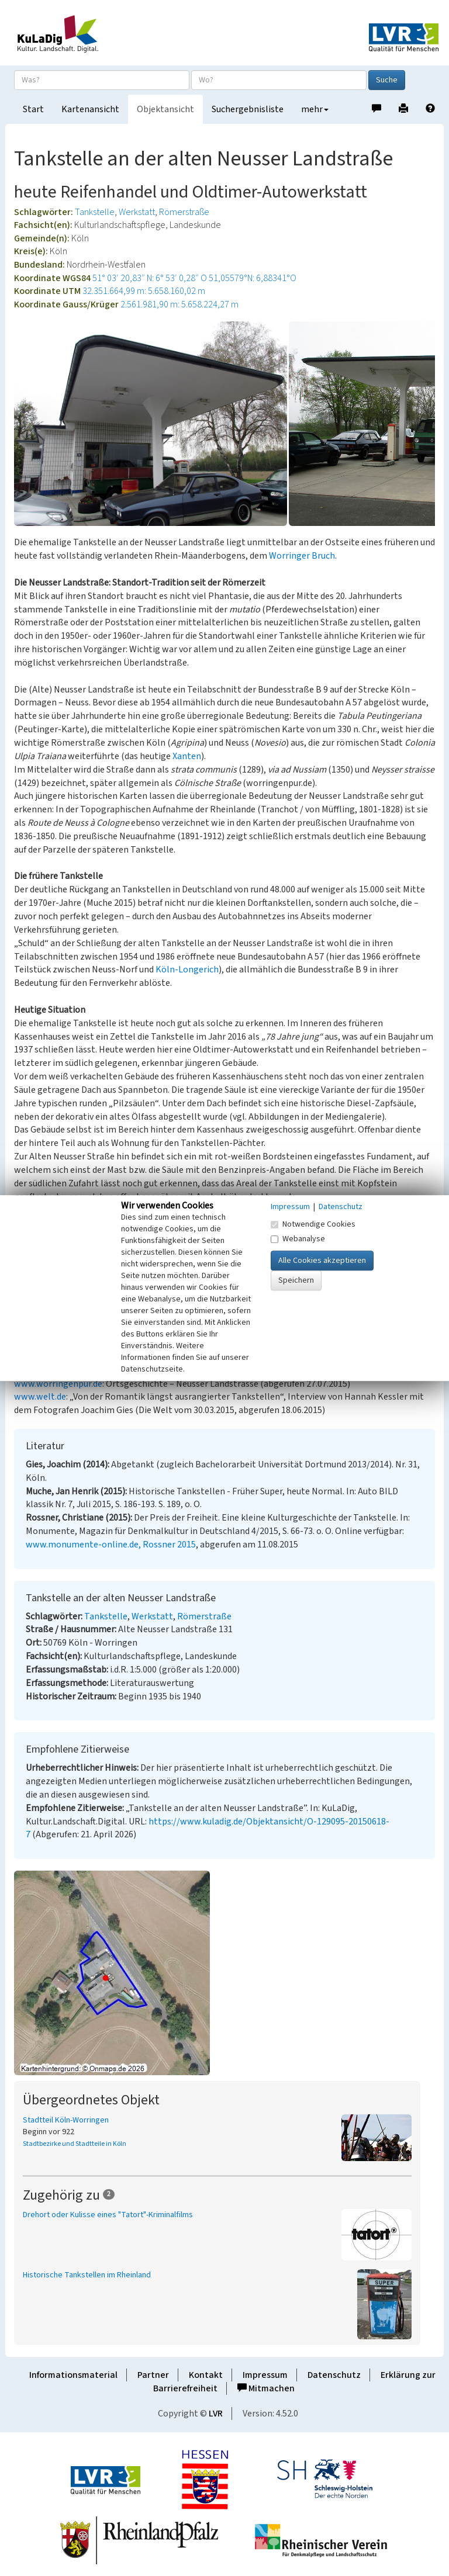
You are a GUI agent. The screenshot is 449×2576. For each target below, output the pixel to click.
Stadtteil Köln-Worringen (66, 2120)
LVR (216, 2413)
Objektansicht (165, 109)
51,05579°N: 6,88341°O (252, 278)
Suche (387, 80)
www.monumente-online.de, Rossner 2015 (111, 1544)
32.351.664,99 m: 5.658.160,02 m (143, 291)
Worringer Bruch (302, 555)
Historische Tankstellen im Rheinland (87, 2275)
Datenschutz (334, 2375)
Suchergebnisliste (248, 109)
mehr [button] (315, 109)
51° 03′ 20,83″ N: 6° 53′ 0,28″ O (149, 278)
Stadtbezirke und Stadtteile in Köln (74, 2144)
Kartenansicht (90, 109)
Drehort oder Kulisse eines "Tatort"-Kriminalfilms (108, 2215)
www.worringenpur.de (58, 1383)
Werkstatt (137, 212)
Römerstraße (184, 212)
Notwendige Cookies (313, 1224)
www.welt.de (40, 1396)
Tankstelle (95, 212)
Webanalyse (298, 1239)
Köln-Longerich (187, 969)
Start (33, 109)
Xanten (186, 756)
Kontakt (206, 2375)
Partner (153, 2375)
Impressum (265, 2375)
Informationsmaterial (73, 2375)
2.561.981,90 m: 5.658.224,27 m (179, 304)
